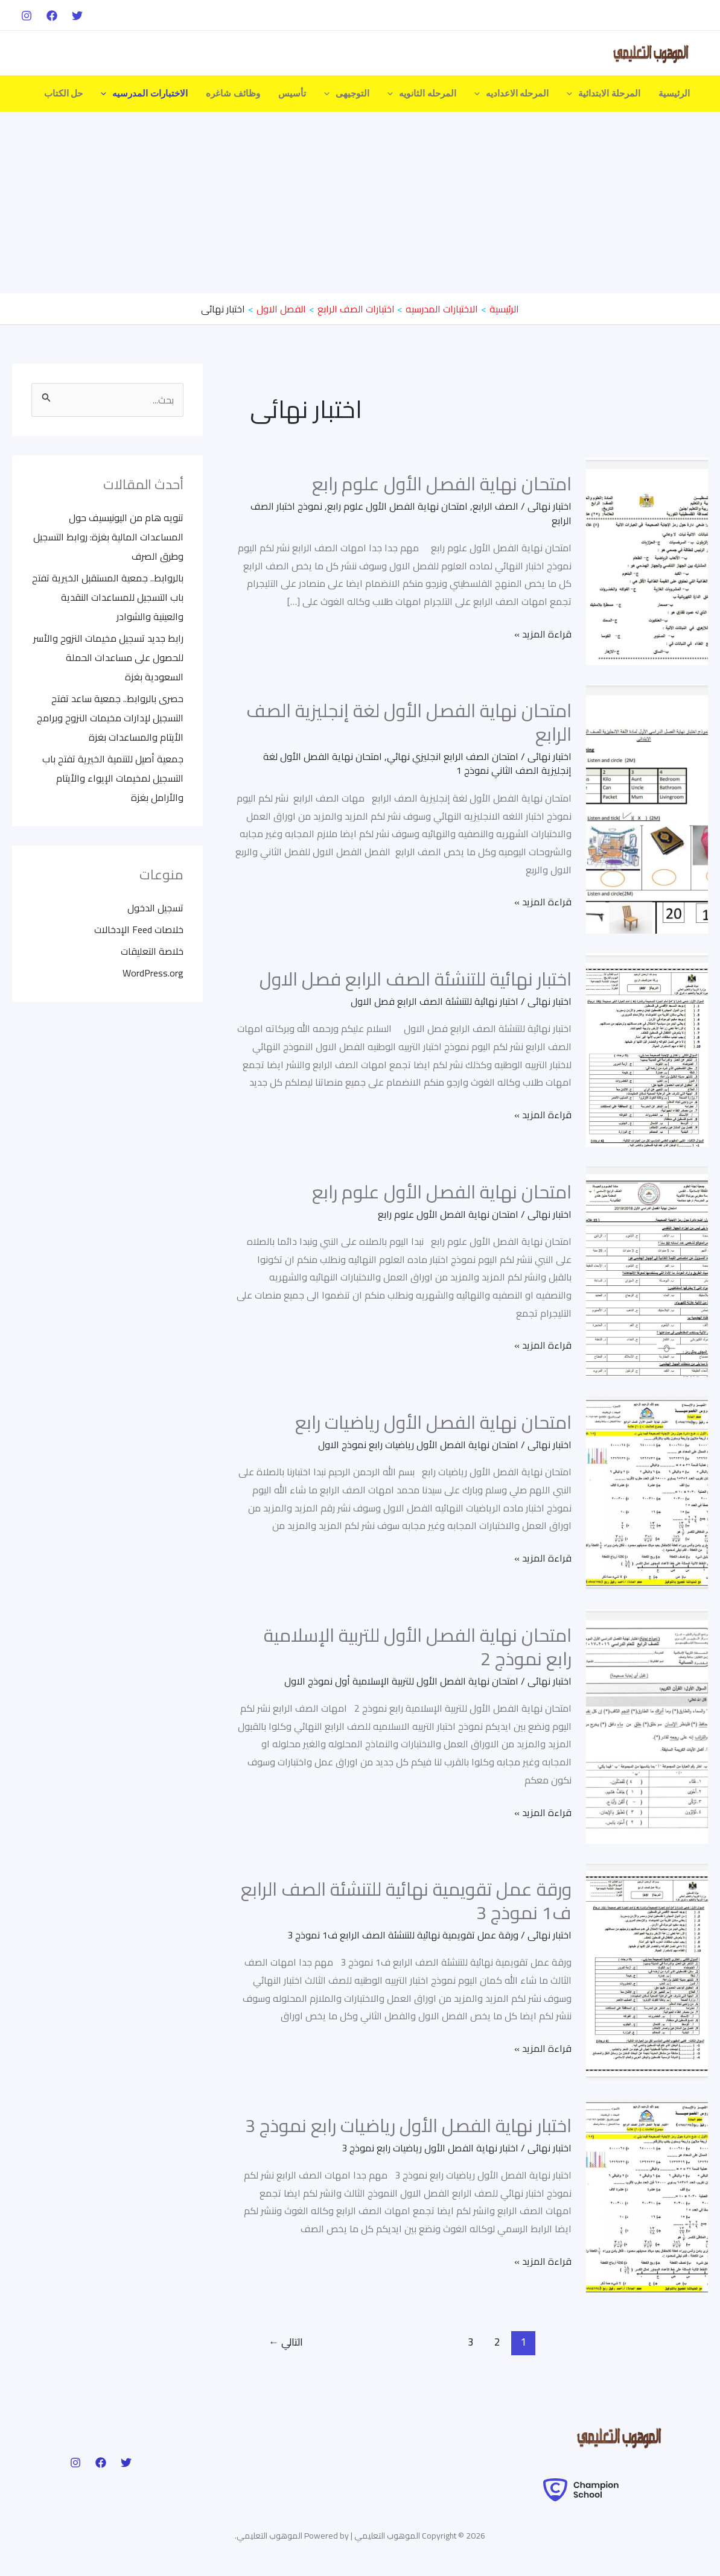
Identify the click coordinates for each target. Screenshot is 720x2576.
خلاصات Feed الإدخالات (138, 929)
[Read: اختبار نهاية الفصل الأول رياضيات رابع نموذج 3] (647, 2195)
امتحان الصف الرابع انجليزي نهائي (452, 756)
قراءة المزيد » (543, 634)
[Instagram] (26, 15)
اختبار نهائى (549, 506)
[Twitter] (77, 15)
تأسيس (292, 93)
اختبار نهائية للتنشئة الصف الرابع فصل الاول (416, 979)
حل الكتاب (63, 93)
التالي (286, 2342)
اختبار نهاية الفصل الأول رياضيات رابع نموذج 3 (408, 2125)
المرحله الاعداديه (511, 93)
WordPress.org (153, 973)
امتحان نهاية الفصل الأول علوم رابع (442, 484)
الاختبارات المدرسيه (144, 93)
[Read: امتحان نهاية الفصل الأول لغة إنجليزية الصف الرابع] (647, 808)
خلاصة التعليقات (152, 951)
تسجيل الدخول (155, 908)
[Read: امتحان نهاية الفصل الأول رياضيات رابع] (647, 1492)
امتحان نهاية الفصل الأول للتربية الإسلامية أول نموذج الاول (401, 1681)
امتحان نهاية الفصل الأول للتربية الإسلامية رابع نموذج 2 (418, 1647)
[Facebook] (51, 15)
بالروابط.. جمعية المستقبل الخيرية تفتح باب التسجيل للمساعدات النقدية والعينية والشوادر (107, 597)
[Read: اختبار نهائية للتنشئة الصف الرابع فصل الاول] (647, 1048)
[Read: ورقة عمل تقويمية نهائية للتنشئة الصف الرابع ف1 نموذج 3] (647, 1970)
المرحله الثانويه (421, 93)
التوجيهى (346, 93)
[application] (572, 93)
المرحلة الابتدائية (603, 93)
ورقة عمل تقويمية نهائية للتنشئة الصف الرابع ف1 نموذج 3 (406, 1900)
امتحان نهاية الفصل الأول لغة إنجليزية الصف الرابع (409, 722)
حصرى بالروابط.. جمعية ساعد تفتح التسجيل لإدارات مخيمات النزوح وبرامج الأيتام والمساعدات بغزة (110, 717)
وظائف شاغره (233, 93)
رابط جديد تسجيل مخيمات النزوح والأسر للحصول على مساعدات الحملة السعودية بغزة (108, 657)
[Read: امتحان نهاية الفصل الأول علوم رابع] (647, 560)
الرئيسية (674, 93)
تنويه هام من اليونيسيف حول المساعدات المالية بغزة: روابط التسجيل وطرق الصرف (108, 536)
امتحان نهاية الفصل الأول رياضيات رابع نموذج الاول (418, 1444)
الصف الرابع (495, 506)
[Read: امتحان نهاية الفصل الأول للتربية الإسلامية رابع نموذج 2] (647, 1725)
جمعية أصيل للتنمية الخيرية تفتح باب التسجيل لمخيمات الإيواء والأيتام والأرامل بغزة (112, 778)
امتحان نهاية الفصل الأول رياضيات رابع (433, 1422)
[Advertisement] (360, 202)
